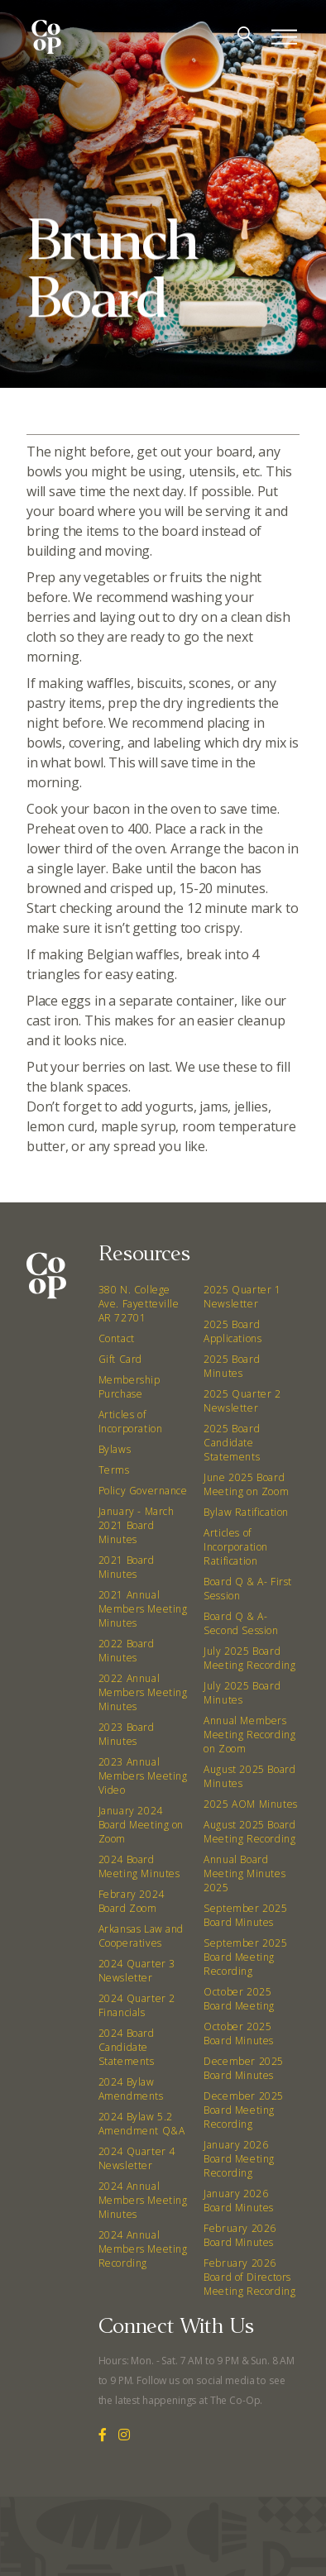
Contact (116, 1338)
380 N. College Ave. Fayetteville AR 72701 (139, 1304)
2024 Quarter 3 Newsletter (136, 1971)
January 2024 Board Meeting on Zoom (141, 1825)
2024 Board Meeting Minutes (139, 1866)
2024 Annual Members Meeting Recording (143, 2249)
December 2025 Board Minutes (244, 2068)
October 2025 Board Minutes (239, 2033)
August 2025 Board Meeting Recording (249, 1832)
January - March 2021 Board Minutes (136, 1525)
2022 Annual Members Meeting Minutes (143, 1692)
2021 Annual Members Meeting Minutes (143, 1609)
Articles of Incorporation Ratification (236, 1547)
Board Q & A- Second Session (241, 1623)
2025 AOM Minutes (251, 1804)
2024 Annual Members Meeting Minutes (143, 2200)
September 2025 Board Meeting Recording (245, 1957)
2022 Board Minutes (126, 1651)
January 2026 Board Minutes (239, 2200)
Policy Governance (143, 1491)
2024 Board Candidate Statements (126, 2047)
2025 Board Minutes (232, 1366)
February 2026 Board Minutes (240, 2235)
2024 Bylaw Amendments (131, 2089)
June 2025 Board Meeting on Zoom (246, 1484)
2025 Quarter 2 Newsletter (242, 1401)
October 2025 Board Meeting (239, 1999)
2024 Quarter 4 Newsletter (136, 2158)
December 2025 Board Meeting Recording (244, 2110)
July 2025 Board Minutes (242, 1693)
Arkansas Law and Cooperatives (141, 1936)
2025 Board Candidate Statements (232, 1443)
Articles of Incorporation (130, 1421)
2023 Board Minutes (126, 1734)
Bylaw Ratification (246, 1512)
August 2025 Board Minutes (249, 1776)
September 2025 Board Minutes (245, 1915)
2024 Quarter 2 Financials (136, 2005)
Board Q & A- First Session (248, 1589)
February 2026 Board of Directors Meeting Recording (249, 2277)
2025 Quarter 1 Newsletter (242, 1297)
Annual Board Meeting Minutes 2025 (244, 1873)
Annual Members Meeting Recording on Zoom (249, 1734)
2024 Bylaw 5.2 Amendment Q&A (141, 2124)
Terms (114, 1470)
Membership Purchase (129, 1387)
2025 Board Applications (232, 1331)
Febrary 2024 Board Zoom (131, 1901)
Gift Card (120, 1359)
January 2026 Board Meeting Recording (239, 2159)
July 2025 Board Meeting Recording (249, 1658)
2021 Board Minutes (126, 1567)
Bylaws (115, 1449)
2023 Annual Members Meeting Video (143, 1776)
